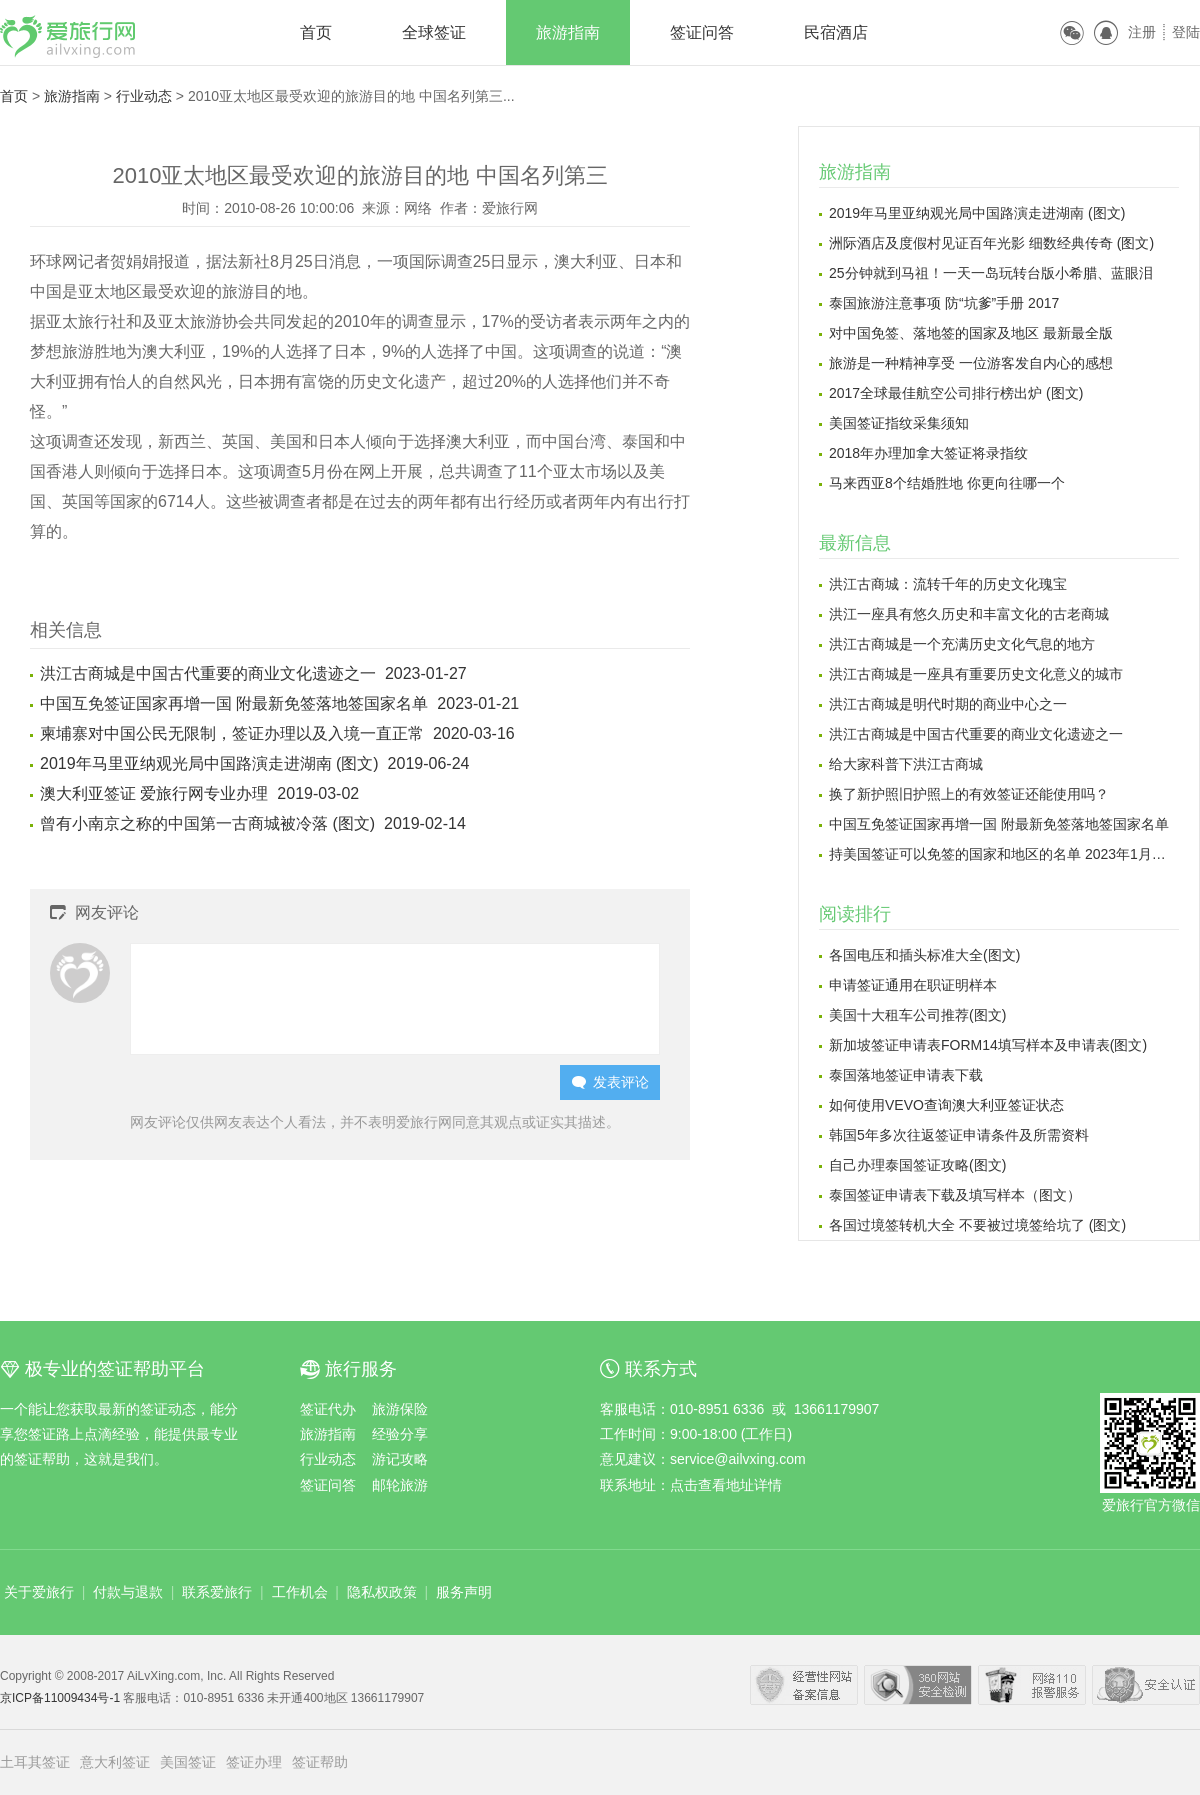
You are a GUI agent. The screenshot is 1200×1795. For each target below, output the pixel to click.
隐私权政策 (382, 1592)
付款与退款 (128, 1592)
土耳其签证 (35, 1762)
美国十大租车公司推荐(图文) (917, 1015)
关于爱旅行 (39, 1592)
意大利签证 (115, 1762)
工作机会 (300, 1592)
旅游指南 (568, 32)
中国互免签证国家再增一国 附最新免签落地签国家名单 (999, 824)
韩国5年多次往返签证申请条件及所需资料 (959, 1135)
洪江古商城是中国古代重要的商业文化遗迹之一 (976, 734)
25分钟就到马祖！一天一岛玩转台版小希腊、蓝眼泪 (991, 273)
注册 (1142, 32)
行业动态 (144, 96)
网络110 (1032, 1685)
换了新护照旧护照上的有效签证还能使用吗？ (969, 794)
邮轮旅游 (400, 1485)
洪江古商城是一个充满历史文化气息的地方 (962, 644)
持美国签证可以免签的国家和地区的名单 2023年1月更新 (1004, 854)
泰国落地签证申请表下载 (906, 1075)
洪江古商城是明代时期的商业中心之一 (948, 704)
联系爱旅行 (217, 1592)
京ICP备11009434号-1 (61, 1698)
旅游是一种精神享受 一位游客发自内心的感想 (971, 363)
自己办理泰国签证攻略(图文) (917, 1165)
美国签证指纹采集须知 (899, 423)
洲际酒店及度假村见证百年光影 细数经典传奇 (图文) (991, 243)
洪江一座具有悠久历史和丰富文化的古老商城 (969, 614)
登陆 (1186, 32)
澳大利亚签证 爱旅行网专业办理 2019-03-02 (199, 793)
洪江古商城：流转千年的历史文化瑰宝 (948, 584)
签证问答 (702, 32)
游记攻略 (400, 1459)
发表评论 (610, 1082)
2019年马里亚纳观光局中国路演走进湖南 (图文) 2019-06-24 (254, 763)
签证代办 (328, 1409)
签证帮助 (320, 1762)
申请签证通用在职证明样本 (913, 985)
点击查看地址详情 (726, 1485)
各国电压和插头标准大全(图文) (924, 955)
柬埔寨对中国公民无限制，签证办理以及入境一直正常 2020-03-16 (277, 733)
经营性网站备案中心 (804, 1685)
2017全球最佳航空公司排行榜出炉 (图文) (956, 393)
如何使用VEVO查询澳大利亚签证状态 (946, 1105)
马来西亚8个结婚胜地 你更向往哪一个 (947, 483)
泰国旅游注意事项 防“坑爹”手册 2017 (944, 303)
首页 (316, 32)
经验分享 (400, 1434)
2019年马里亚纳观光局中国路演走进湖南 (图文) (977, 213)
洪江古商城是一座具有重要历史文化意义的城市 (976, 674)
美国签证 (188, 1762)
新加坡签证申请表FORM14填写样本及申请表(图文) (988, 1045)
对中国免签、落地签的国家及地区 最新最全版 (971, 333)
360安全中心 (918, 1685)
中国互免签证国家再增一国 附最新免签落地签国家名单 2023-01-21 (279, 703)
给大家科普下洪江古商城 (906, 764)
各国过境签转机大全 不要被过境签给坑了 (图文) (977, 1225)
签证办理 (254, 1762)
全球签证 (434, 32)
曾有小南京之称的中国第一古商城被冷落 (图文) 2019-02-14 (253, 823)
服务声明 (464, 1592)
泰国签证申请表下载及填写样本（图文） (955, 1195)
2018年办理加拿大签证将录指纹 (928, 453)
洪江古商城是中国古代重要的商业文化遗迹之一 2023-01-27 (253, 673)
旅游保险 (400, 1409)
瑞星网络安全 (1146, 1685)
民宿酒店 (836, 32)
